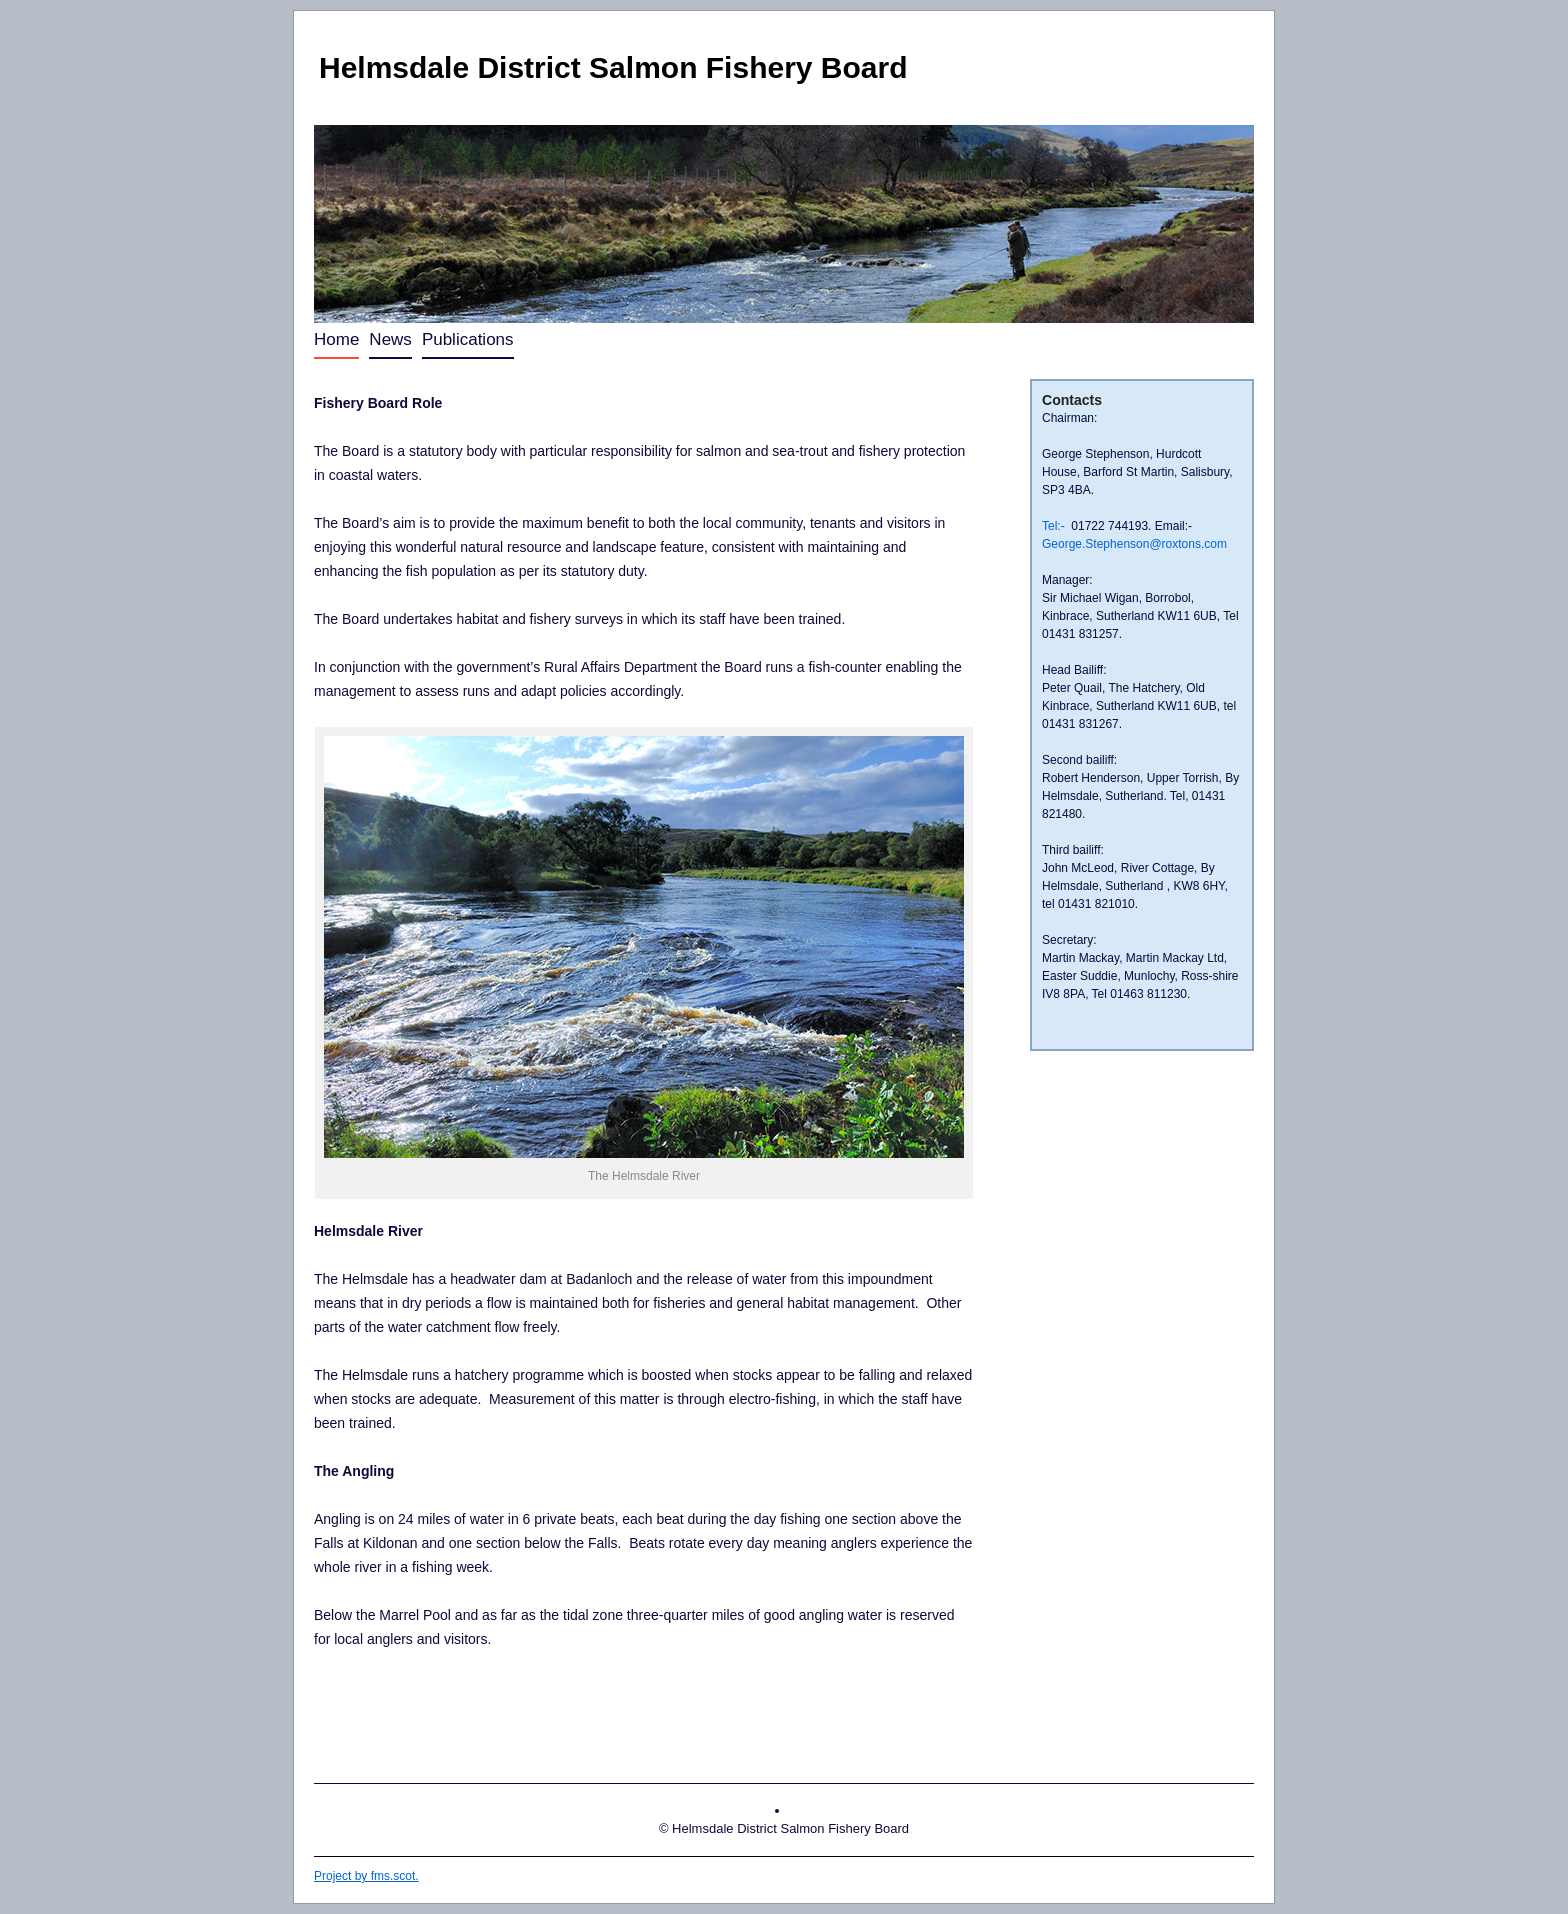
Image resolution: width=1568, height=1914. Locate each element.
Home (336, 339)
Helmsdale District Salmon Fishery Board (613, 67)
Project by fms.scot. (366, 1876)
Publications (468, 339)
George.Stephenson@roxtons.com (1134, 544)
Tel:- (1053, 526)
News (390, 339)
